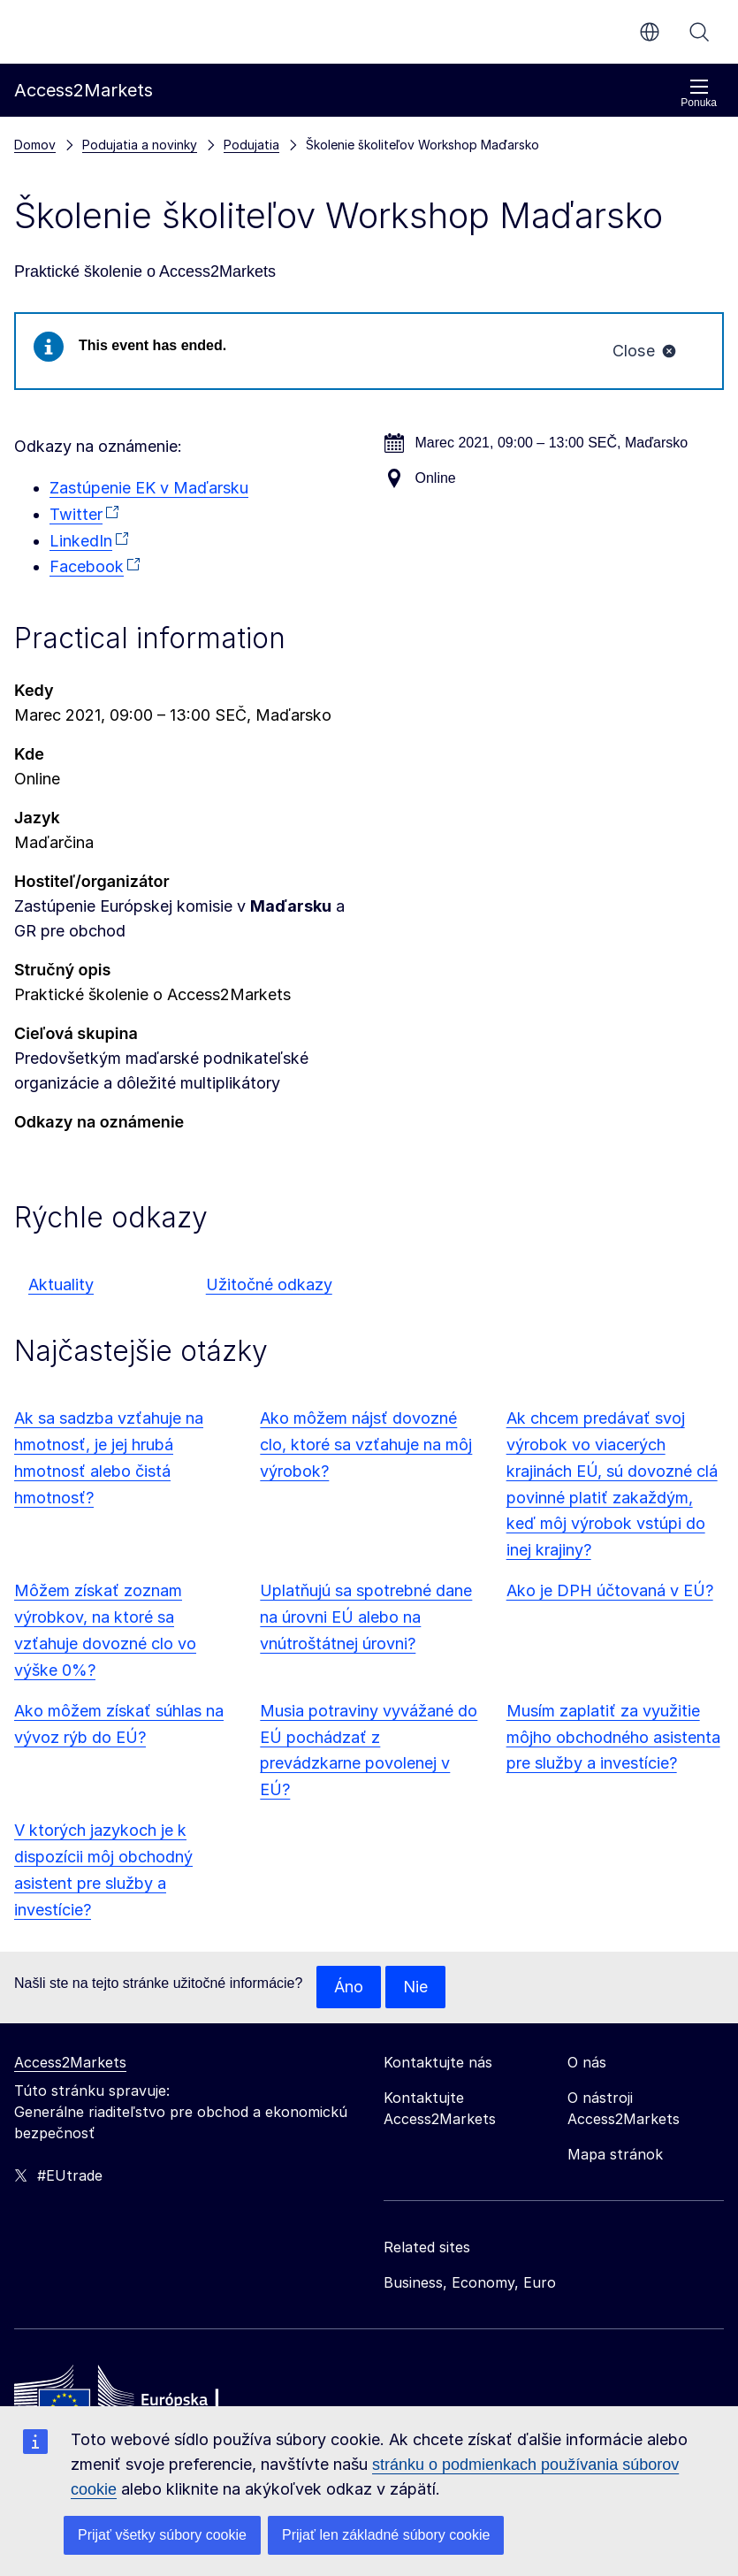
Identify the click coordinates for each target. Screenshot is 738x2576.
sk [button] (649, 31)
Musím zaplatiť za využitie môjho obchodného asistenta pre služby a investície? (613, 1737)
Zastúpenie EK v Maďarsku (148, 487)
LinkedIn (80, 540)
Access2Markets (70, 2062)
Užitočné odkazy (269, 1284)
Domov (35, 144)
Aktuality (61, 1284)
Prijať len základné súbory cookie (386, 2534)
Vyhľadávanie (699, 31)
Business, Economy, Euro (470, 2282)
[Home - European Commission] (142, 2399)
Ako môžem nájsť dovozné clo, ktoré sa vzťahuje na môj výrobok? (366, 1444)
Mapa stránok (615, 2154)
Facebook (86, 566)
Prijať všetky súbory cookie (162, 2534)
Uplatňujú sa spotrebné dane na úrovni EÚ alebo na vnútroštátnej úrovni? (366, 1617)
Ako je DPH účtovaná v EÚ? (609, 1590)
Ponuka (699, 93)
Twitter (76, 514)
